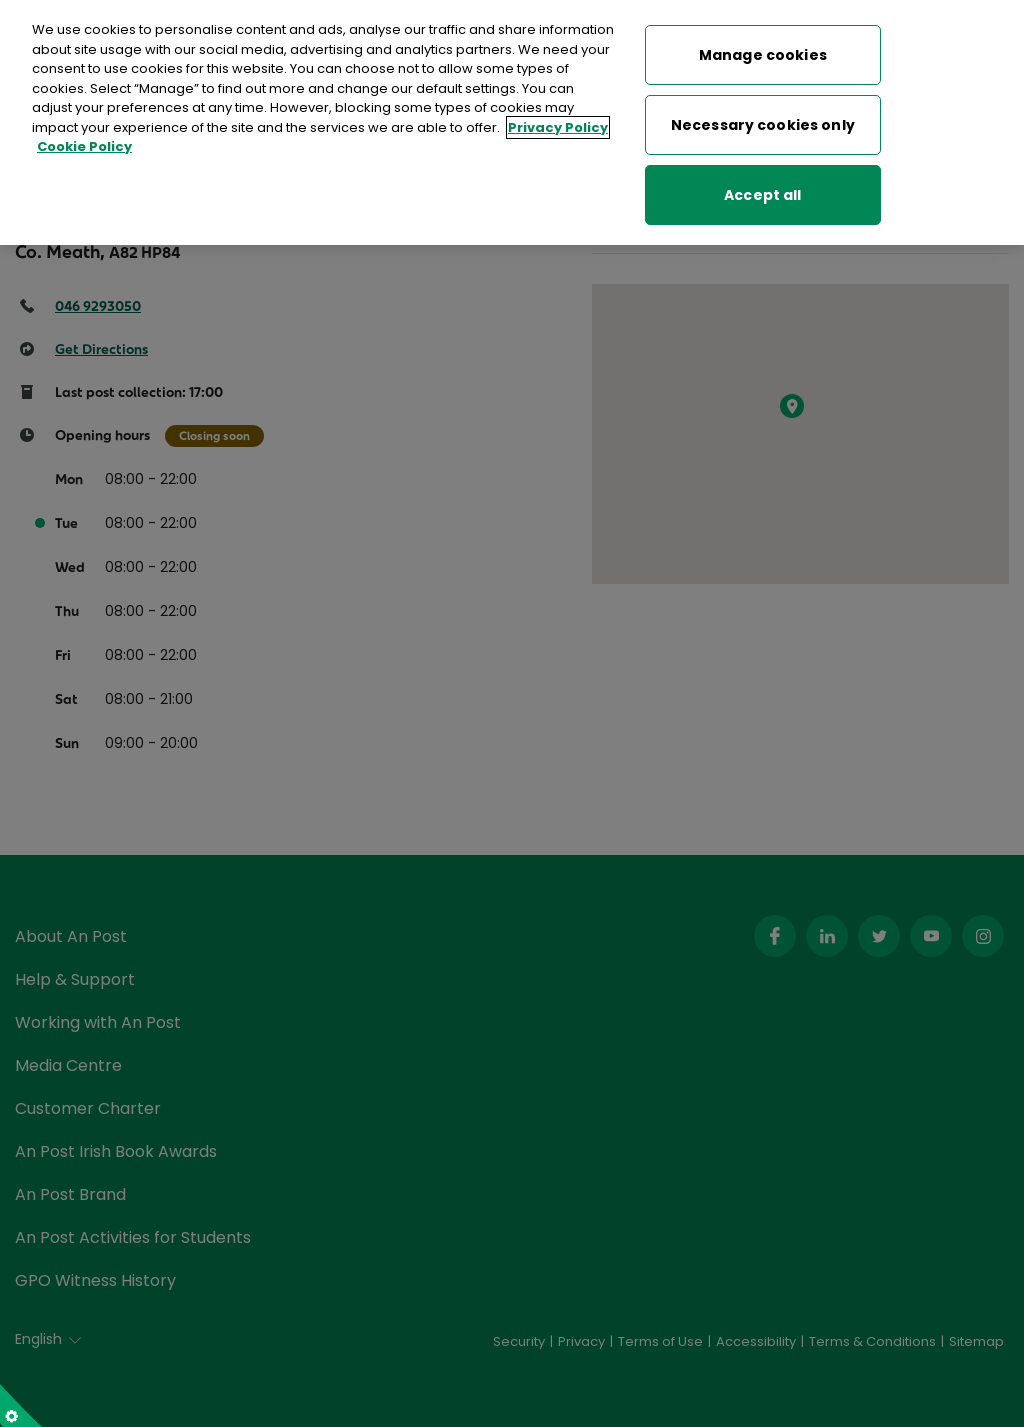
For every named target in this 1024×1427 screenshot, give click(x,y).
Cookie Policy (84, 146)
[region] (512, 122)
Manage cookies (763, 55)
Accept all (762, 195)
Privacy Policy (558, 127)
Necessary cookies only (763, 125)
